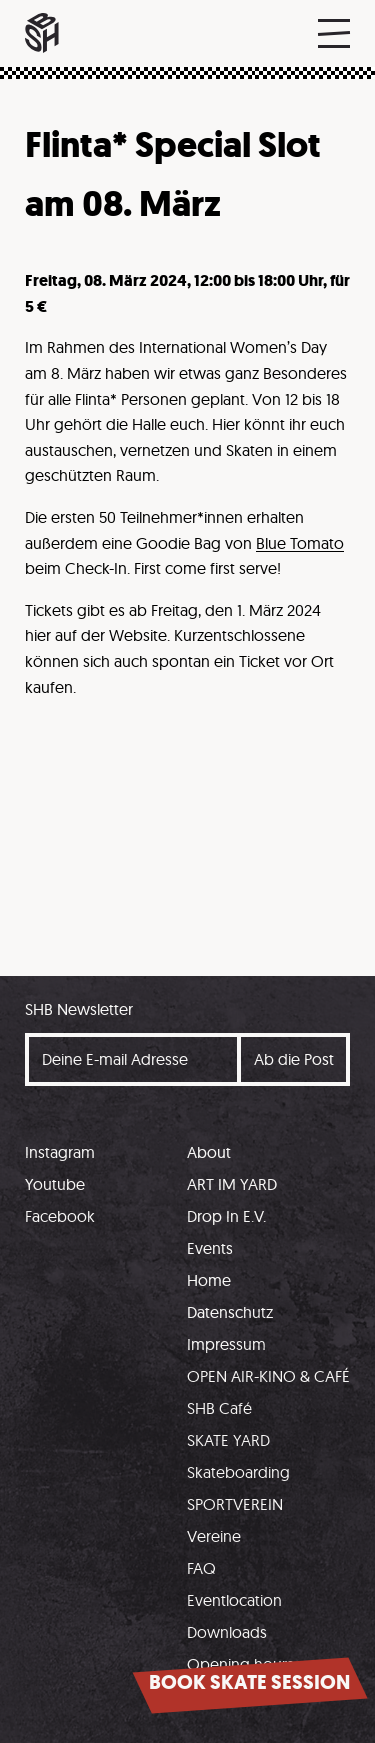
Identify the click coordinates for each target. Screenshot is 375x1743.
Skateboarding (238, 1472)
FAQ (201, 1568)
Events (210, 1248)
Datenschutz (230, 1312)
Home (209, 1280)
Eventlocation (234, 1600)
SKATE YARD (228, 1440)
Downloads (227, 1632)
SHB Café (219, 1408)
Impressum (226, 1344)
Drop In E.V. (226, 1216)
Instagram (60, 1152)
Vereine (214, 1536)
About (209, 1152)
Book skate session (249, 1682)
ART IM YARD (232, 1184)
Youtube (55, 1184)
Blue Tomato (300, 543)
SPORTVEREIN (235, 1504)
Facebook (60, 1216)
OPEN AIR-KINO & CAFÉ (268, 1376)
